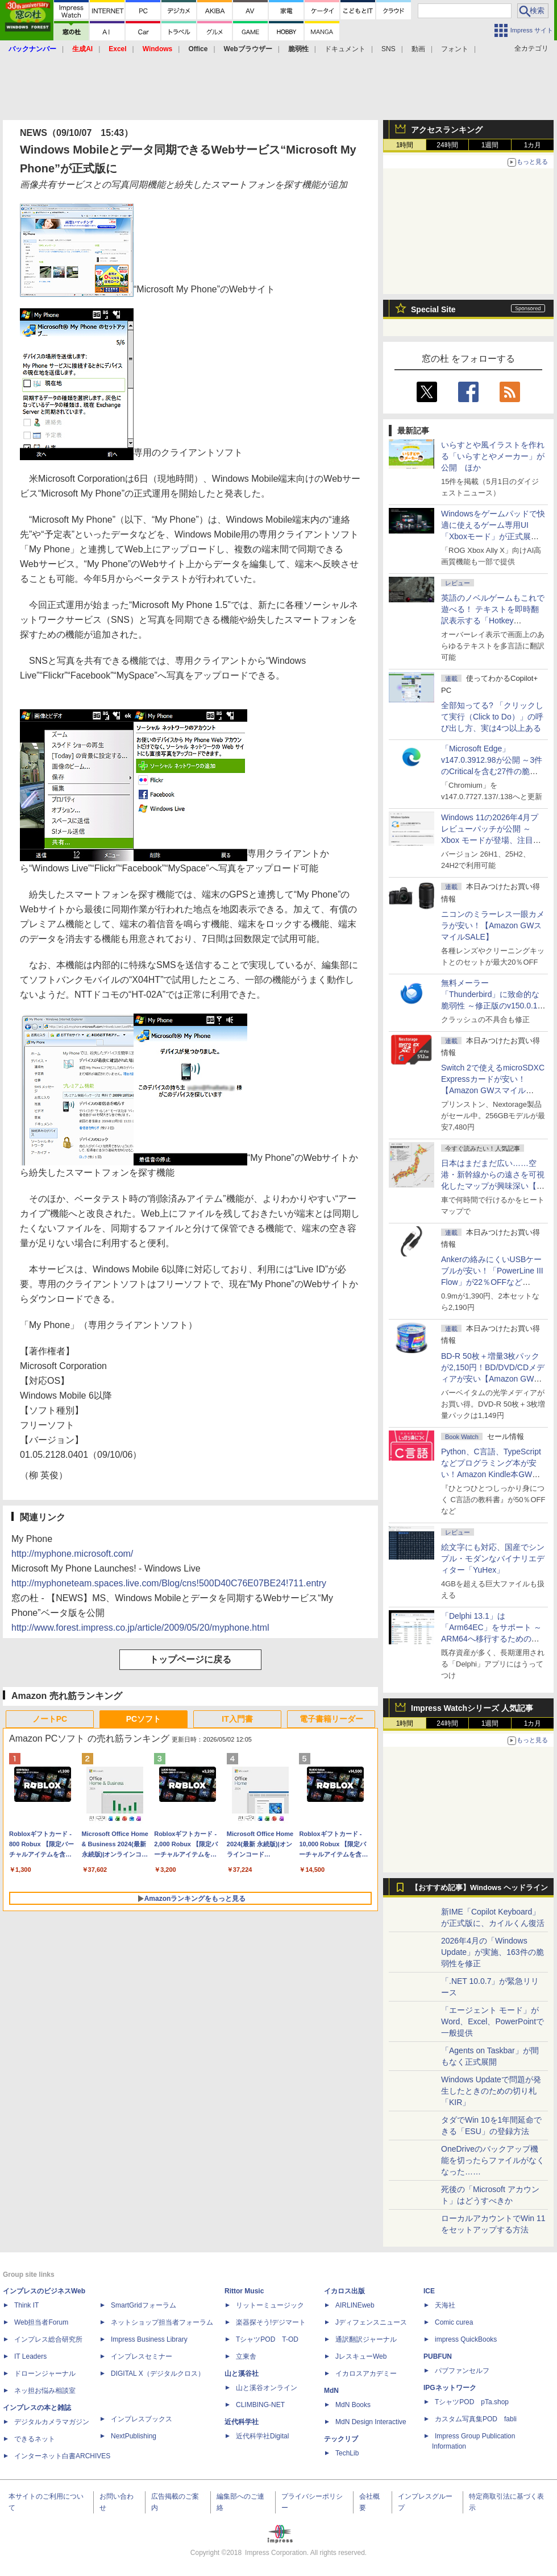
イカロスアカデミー (366, 2373)
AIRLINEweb (355, 2305)
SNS (388, 49)
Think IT (26, 2305)
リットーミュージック (270, 2305)
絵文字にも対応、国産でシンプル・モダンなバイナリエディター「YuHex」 (492, 1558)
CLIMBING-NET (260, 2405)
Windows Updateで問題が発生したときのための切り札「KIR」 (491, 2091)
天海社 (445, 2305)
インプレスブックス (141, 2419)
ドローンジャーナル (45, 2373)
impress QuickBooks (466, 2339)
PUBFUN (437, 2356)
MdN (331, 2391)
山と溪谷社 (242, 2373)
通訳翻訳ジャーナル (366, 2339)
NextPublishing (133, 2436)
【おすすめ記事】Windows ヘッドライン (479, 1888)
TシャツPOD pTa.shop (472, 2402)
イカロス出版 (344, 2291)
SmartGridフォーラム (143, 2305)
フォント (454, 49)
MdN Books (353, 2405)
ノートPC (49, 1718)
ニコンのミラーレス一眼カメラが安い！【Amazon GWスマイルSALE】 (492, 925)
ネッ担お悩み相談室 (45, 2391)
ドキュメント (345, 49)
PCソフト (143, 1718)
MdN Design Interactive (370, 2422)
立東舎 (246, 2356)
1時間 (405, 145)
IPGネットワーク (449, 2388)
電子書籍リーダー (331, 1718)
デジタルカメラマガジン (51, 2422)
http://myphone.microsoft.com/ (72, 1553)
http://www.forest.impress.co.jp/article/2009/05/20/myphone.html (140, 1627)
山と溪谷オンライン (266, 2388)
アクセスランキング (447, 129)
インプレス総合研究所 (48, 2339)
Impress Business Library (149, 2339)
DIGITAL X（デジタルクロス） (158, 2373)
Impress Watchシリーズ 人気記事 (472, 1708)
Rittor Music (244, 2291)
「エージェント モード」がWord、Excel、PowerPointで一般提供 (492, 2021)
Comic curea (454, 2322)
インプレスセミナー (141, 2356)
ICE (429, 2291)
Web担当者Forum (41, 2322)
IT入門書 (237, 1718)
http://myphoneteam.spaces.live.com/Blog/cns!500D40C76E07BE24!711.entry (168, 1583)
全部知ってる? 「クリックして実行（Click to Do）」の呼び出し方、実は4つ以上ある (492, 717)
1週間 (490, 145)
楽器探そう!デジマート (271, 2322)
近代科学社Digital (262, 2436)
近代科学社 (242, 2422)
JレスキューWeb (360, 2356)
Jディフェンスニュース (371, 2322)
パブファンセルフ (462, 2371)
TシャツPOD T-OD (267, 2339)
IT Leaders (30, 2356)
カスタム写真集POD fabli (476, 2419)
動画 (418, 49)
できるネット (34, 2439)
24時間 (447, 145)
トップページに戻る (190, 1659)
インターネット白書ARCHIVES (62, 2456)
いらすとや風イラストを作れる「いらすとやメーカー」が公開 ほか (492, 456)
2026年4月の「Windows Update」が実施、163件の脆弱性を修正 (492, 1952)
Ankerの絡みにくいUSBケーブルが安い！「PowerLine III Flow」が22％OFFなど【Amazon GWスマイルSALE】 (492, 1282)
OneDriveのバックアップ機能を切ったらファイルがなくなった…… (492, 2160)
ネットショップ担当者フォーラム (162, 2322)
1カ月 (533, 145)
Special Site (433, 309)
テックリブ (341, 2439)
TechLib (347, 2453)
